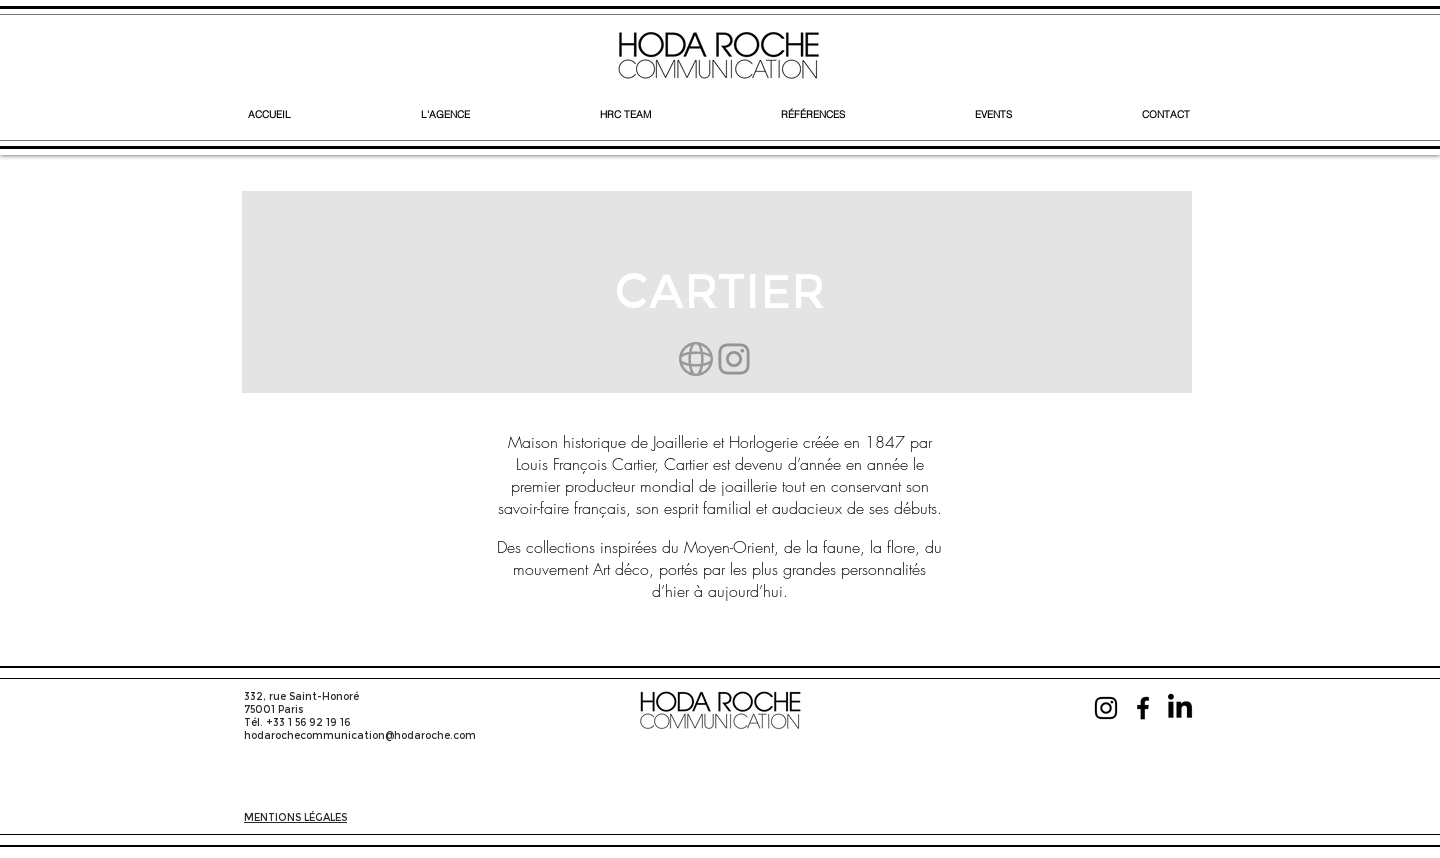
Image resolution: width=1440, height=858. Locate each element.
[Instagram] (734, 359)
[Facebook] (1143, 708)
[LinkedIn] (1180, 708)
